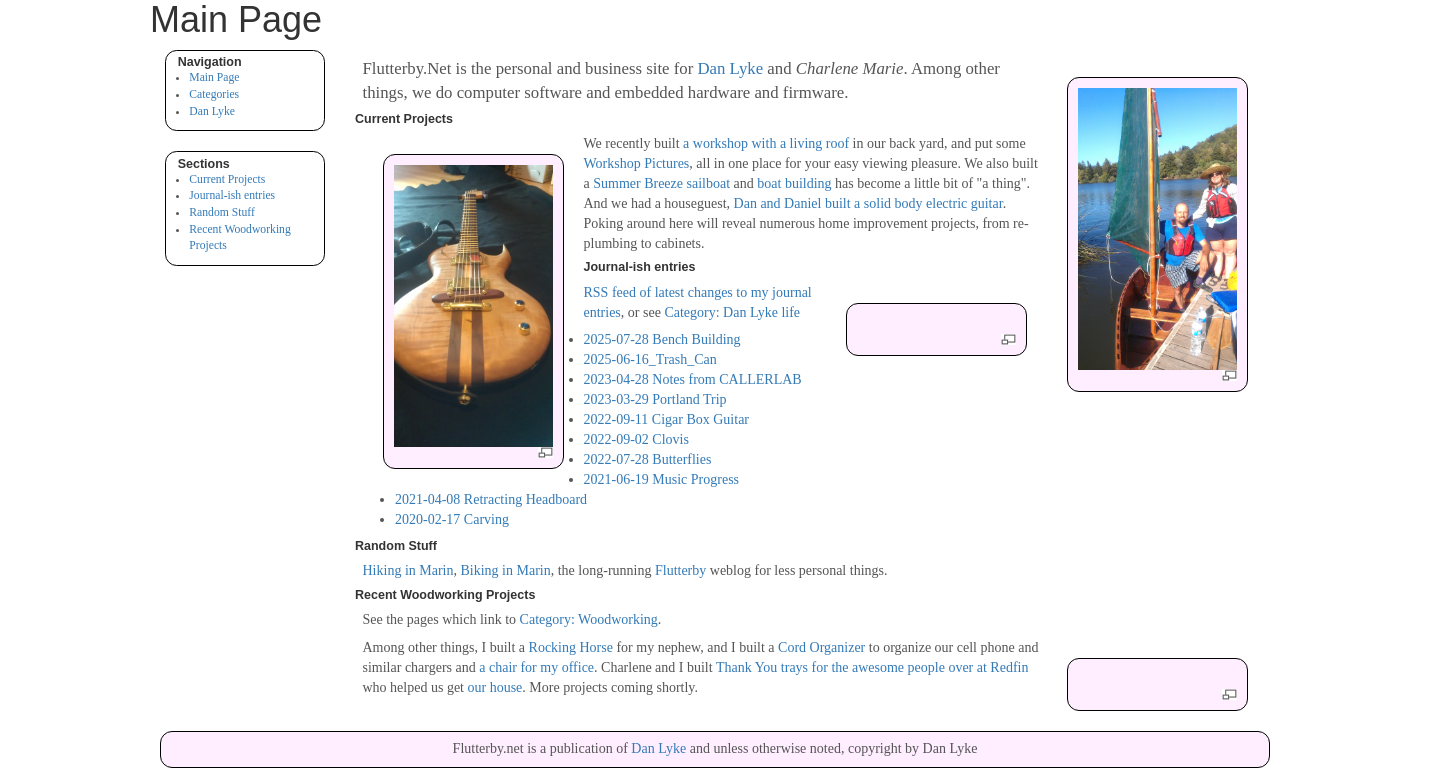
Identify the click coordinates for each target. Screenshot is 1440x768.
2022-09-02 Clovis (636, 439)
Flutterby (680, 570)
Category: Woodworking (589, 619)
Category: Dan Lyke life (732, 312)
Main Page (214, 77)
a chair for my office (536, 667)
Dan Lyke (212, 111)
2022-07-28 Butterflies (648, 459)
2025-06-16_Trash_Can (650, 359)
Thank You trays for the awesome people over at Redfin (872, 667)
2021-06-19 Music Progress (662, 479)
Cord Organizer (821, 647)
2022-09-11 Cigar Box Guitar (667, 419)
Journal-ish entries (232, 195)
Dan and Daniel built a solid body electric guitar (868, 203)
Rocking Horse (571, 647)
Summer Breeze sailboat (661, 183)
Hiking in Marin (408, 570)
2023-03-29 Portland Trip (655, 399)
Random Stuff (222, 212)
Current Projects (227, 179)
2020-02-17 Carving (452, 519)
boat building (794, 183)
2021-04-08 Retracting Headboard (491, 499)
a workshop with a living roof (766, 143)
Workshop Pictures (637, 163)
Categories (214, 94)
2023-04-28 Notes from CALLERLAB (693, 379)
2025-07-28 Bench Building (662, 339)
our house (494, 687)
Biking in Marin (506, 570)
